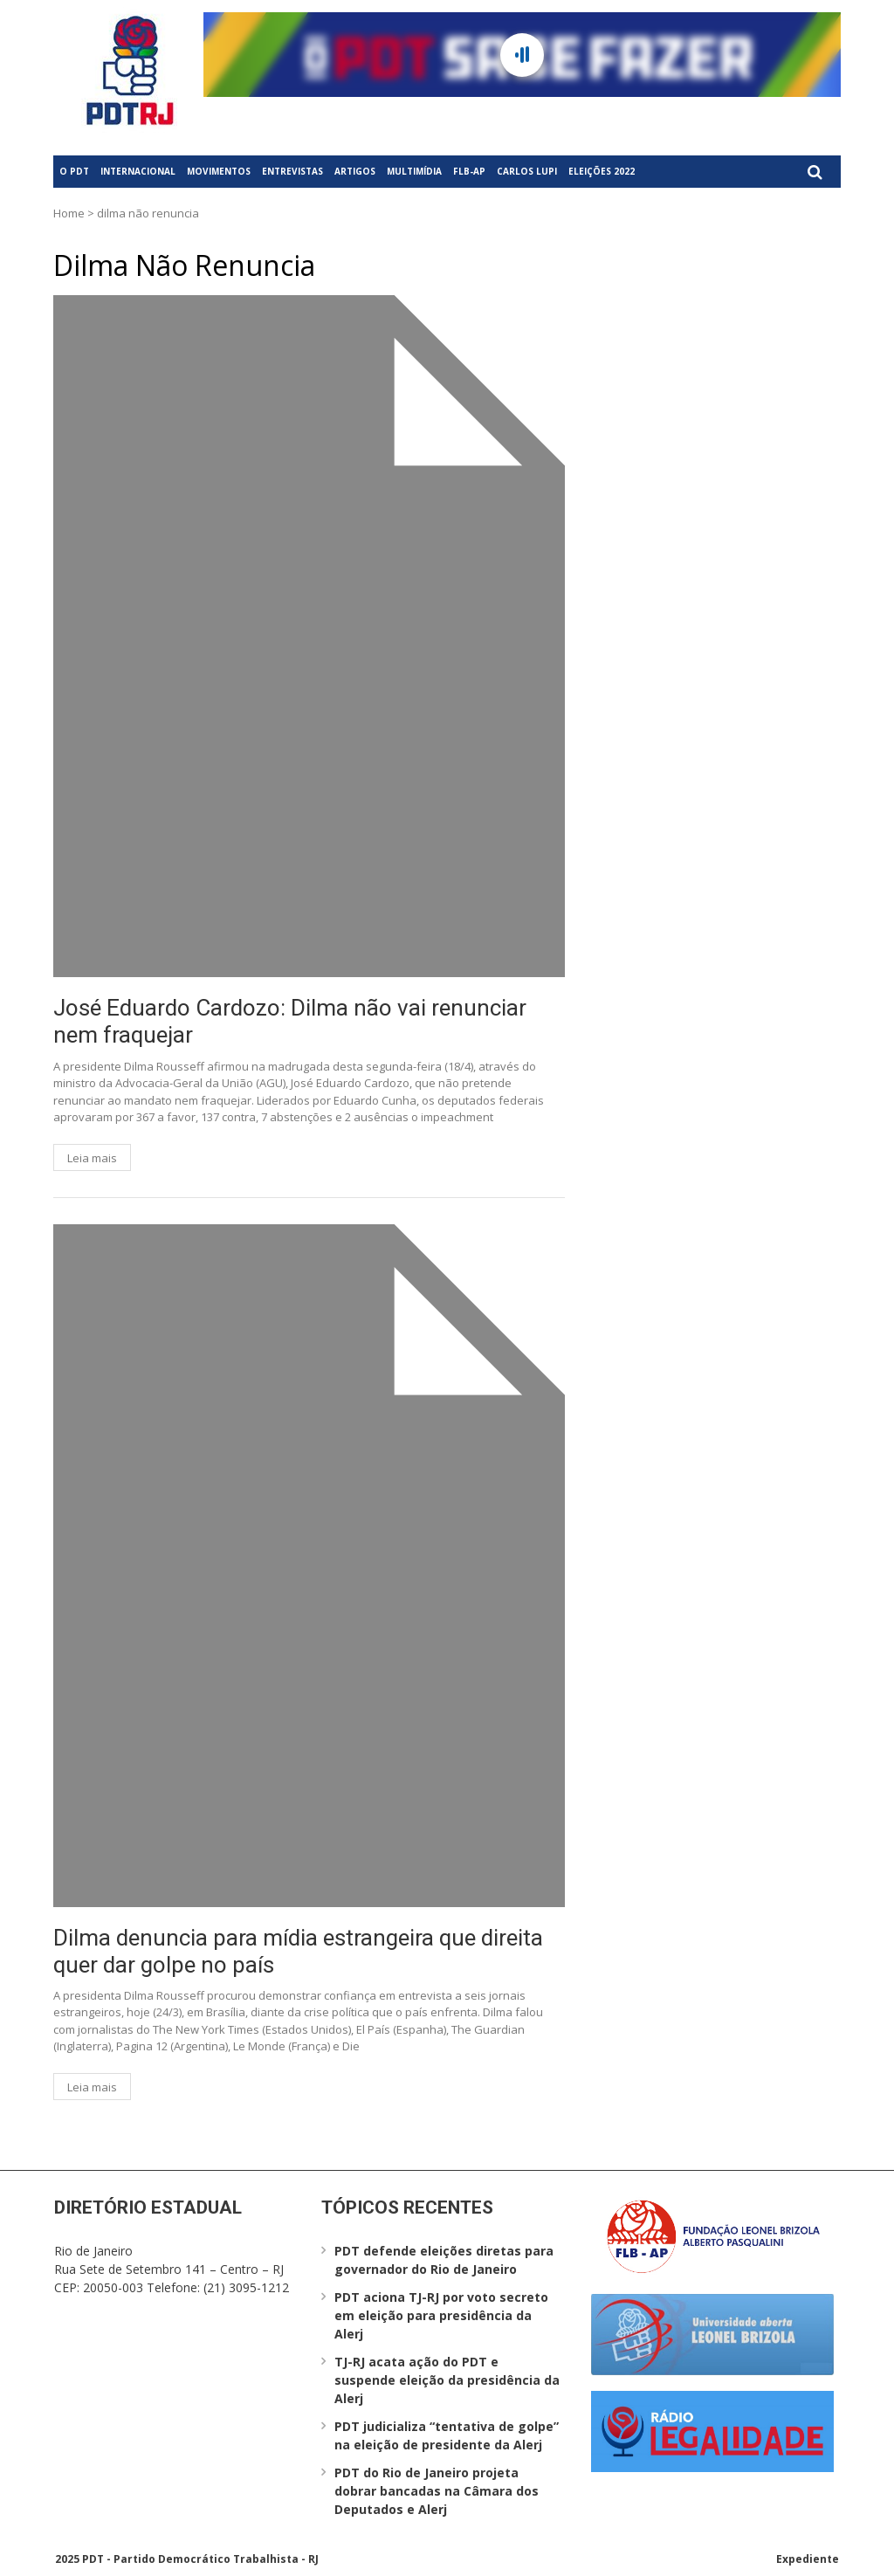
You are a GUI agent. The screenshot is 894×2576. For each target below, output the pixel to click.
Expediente (807, 2559)
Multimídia (414, 171)
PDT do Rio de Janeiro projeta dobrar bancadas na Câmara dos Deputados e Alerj (436, 2490)
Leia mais (92, 1158)
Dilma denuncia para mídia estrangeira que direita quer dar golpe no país (298, 1951)
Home (69, 213)
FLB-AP (469, 171)
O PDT (74, 171)
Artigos (354, 171)
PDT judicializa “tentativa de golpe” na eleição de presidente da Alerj (446, 2435)
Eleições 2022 (601, 171)
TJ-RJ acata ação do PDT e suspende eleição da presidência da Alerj (447, 2380)
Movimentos (219, 171)
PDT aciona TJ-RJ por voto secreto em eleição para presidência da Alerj (441, 2315)
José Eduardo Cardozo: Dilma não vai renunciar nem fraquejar (289, 1021)
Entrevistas (292, 171)
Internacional (137, 171)
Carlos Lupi (527, 171)
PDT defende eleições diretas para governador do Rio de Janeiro (444, 2259)
